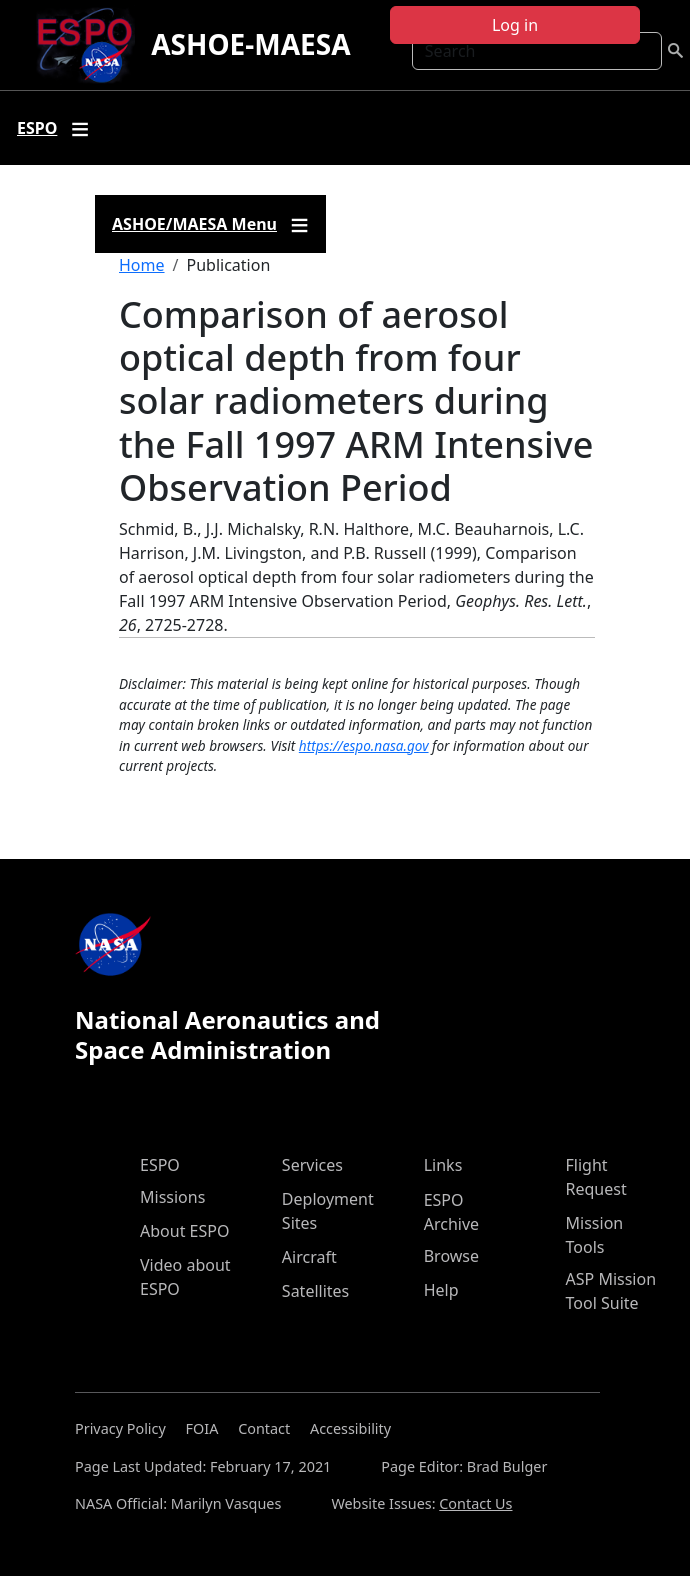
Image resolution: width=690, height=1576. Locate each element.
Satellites (315, 1291)
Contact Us (475, 1503)
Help (441, 1290)
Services (312, 1165)
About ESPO (184, 1231)
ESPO (160, 1165)
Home (142, 265)
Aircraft (309, 1257)
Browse (451, 1256)
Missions (172, 1197)
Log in (515, 25)
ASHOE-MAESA (250, 44)
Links (443, 1165)
